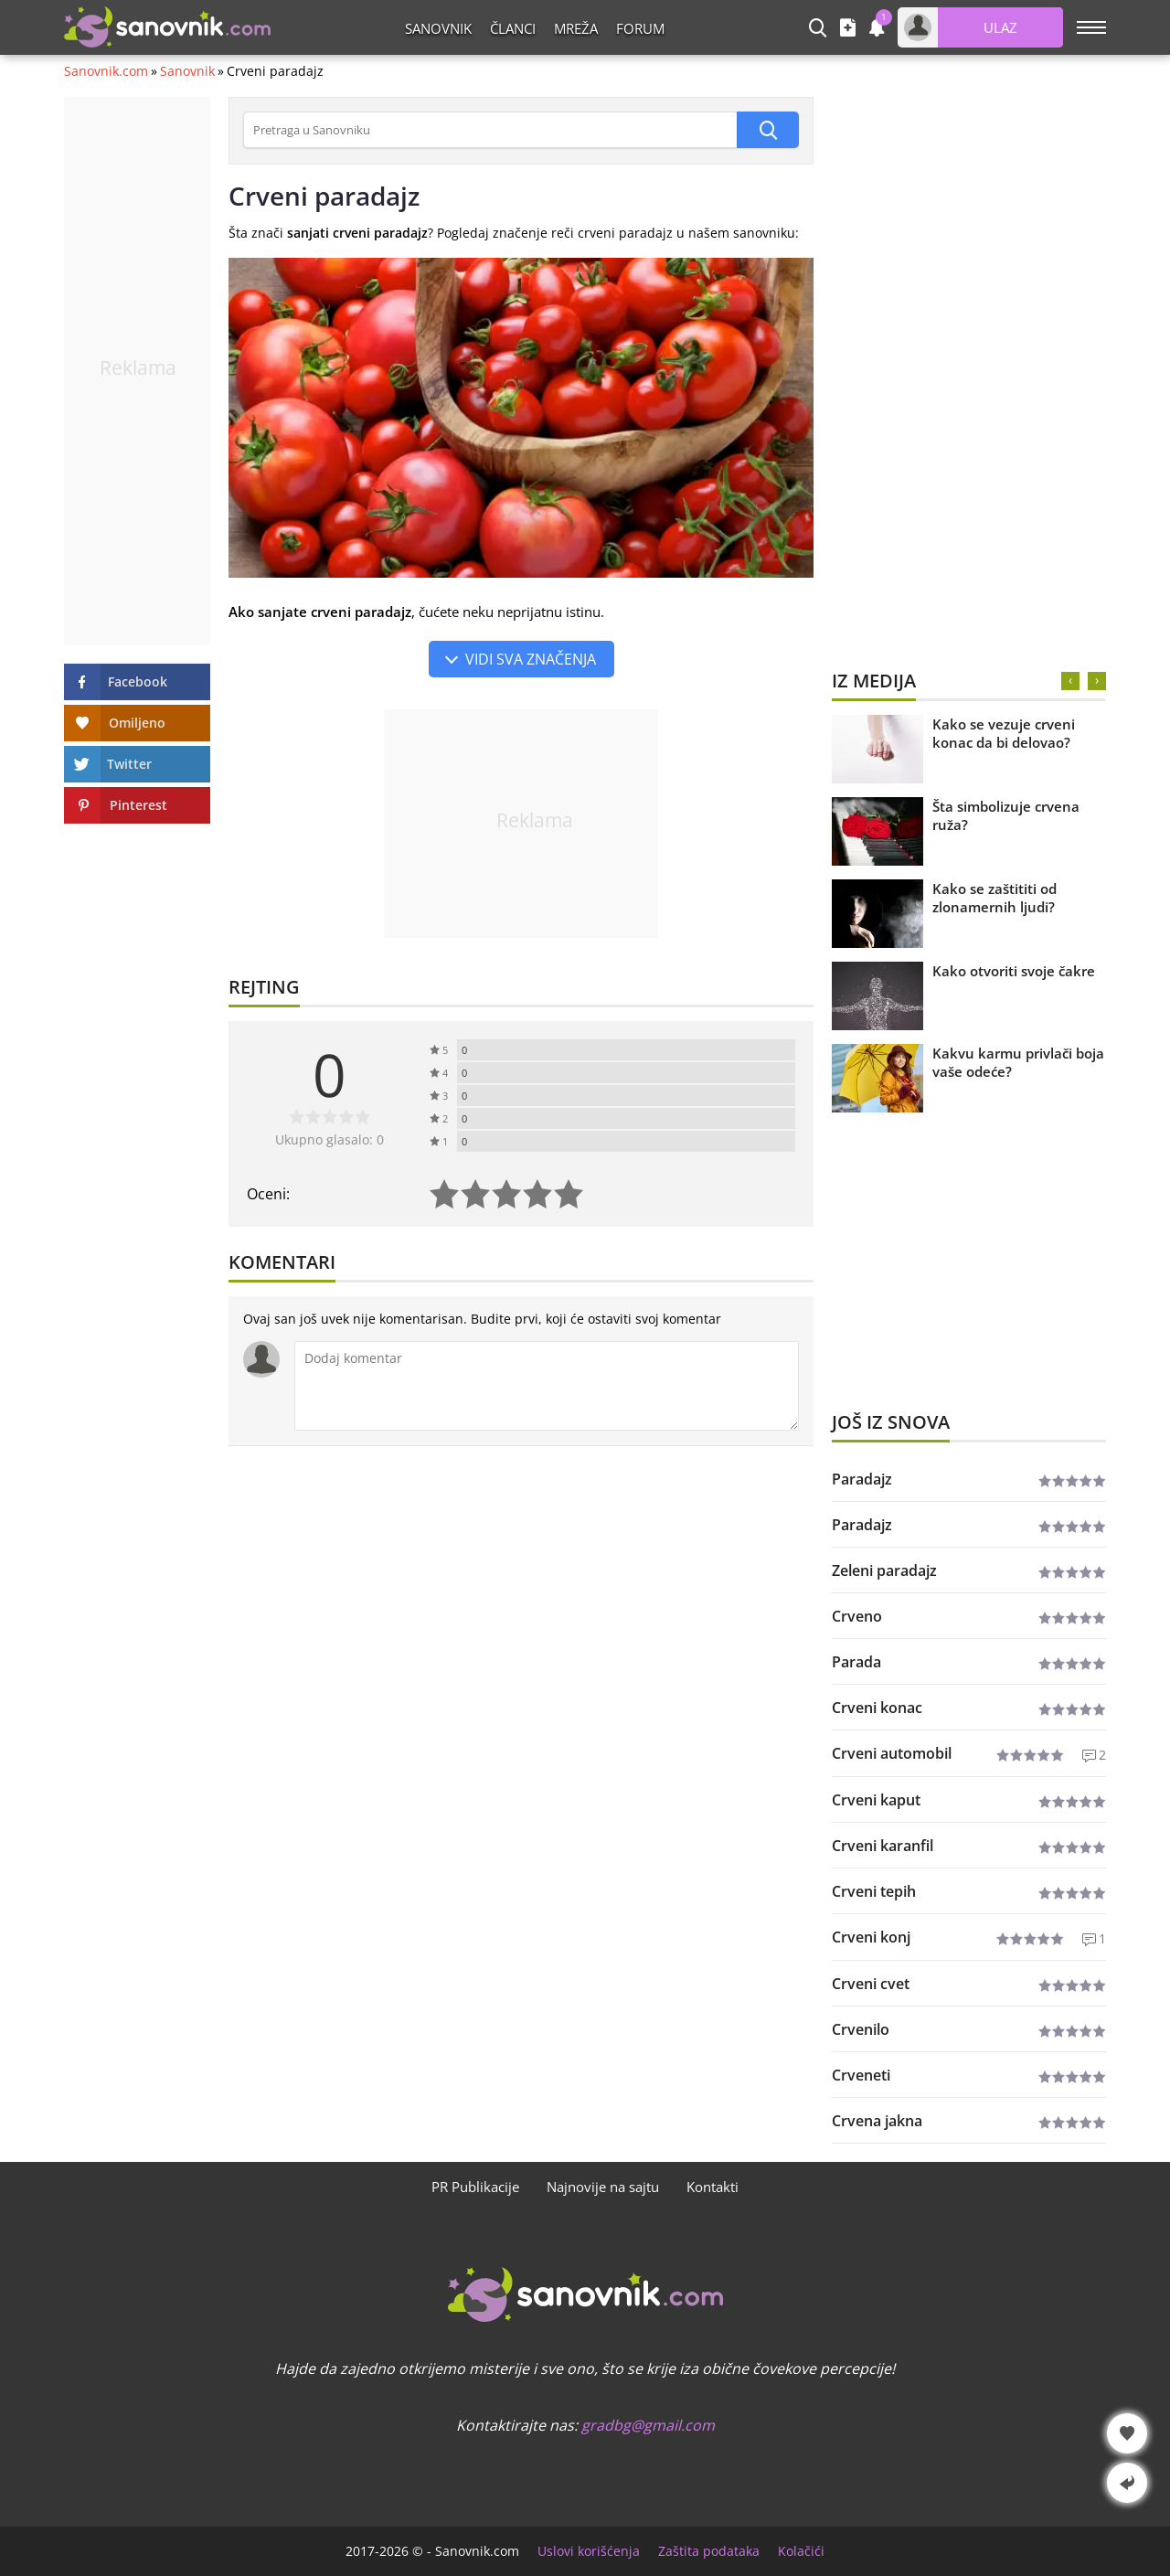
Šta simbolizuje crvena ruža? (1006, 815)
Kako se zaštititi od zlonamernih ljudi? (994, 897)
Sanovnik (438, 28)
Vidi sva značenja (530, 659)
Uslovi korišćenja (588, 2551)
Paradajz (862, 1479)
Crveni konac (877, 1707)
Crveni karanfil (882, 1845)
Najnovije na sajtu (603, 2186)
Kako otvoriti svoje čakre (1013, 971)
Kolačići (801, 2551)
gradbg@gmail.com (648, 2425)
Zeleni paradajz (884, 1570)
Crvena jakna (877, 2120)
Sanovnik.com (106, 71)
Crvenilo (860, 2029)
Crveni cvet (870, 1983)
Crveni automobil (892, 1753)
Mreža (576, 28)
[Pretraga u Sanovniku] (490, 130)
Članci (513, 28)
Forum (640, 28)
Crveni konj (871, 1937)
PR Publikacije (475, 2186)
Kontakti (712, 2186)
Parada (856, 1662)
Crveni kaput (876, 1800)
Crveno (857, 1616)
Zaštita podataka (709, 2551)
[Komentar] (546, 1386)
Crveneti (861, 2075)
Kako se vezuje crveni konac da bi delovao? (1003, 733)
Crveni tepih (874, 1891)
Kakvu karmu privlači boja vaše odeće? (1018, 1062)
